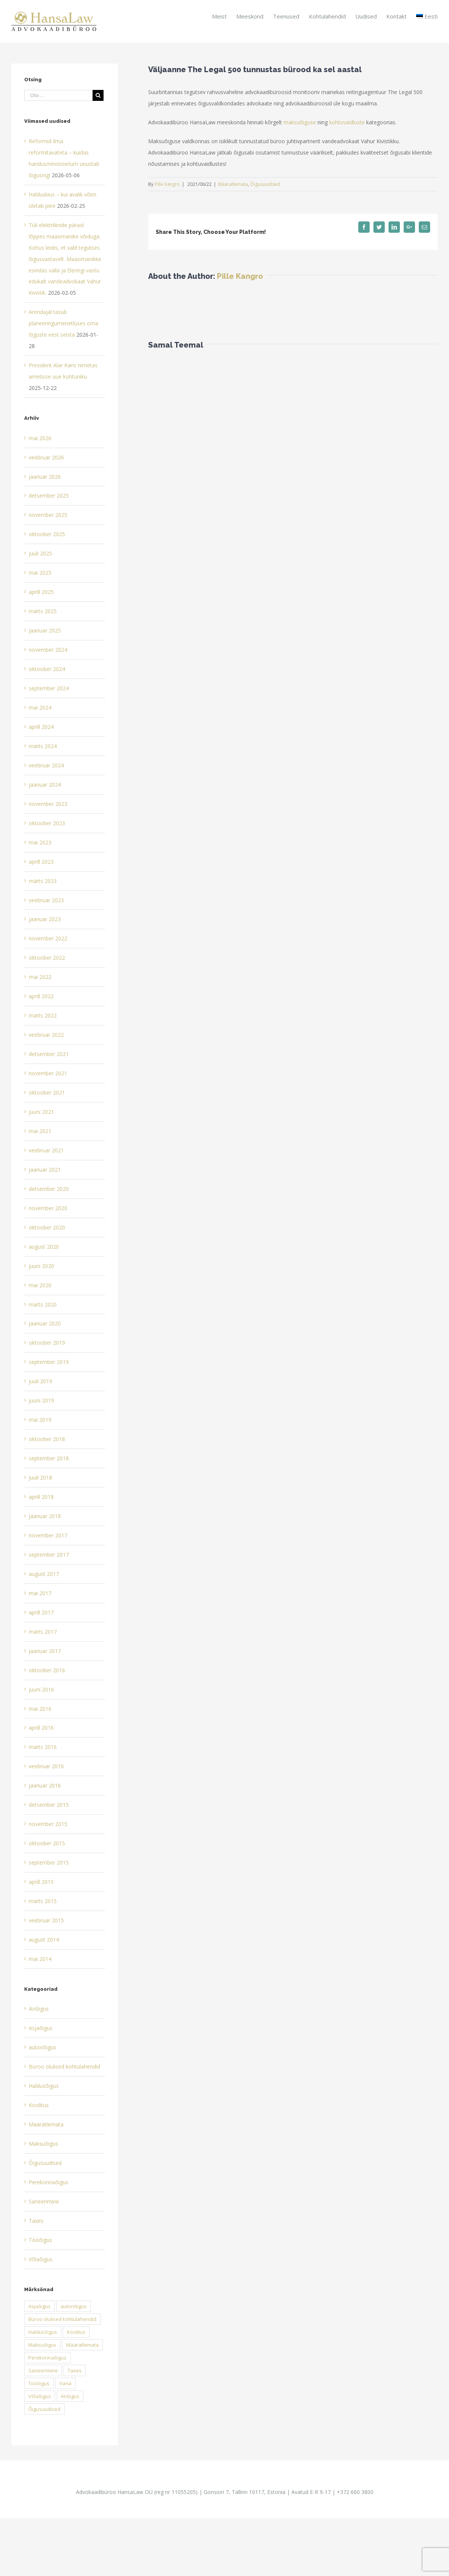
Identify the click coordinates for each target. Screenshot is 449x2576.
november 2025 (48, 514)
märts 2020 (43, 1304)
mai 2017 (40, 1593)
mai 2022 (40, 976)
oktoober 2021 (47, 1092)
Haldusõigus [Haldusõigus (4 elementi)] (42, 2332)
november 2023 (48, 803)
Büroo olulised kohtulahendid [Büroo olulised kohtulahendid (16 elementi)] (62, 2319)
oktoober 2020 (47, 1227)
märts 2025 (43, 611)
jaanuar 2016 (45, 1785)
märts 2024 (43, 746)
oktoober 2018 (47, 1439)
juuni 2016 (41, 1689)
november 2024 (48, 649)
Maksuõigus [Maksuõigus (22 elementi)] (42, 2344)
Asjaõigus (41, 2028)
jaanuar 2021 (45, 1169)
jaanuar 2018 (45, 1516)
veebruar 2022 (46, 1034)
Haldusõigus (44, 2085)
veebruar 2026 (46, 457)
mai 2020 (40, 1285)
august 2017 (44, 1573)
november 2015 (48, 1824)
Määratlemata (233, 184)
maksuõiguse (299, 122)
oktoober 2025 (47, 534)
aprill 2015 (41, 1881)
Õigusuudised (265, 184)
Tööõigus (40, 2240)
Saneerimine (44, 2201)
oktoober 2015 (47, 1843)
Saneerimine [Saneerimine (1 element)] (43, 2370)
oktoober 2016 (47, 1670)
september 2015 (49, 1862)
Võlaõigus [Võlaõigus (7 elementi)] (39, 2396)
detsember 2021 (49, 1054)
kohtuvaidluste (347, 122)
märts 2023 (43, 880)
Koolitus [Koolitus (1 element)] (76, 2332)
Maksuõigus (43, 2143)
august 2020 (44, 1246)
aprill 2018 (41, 1496)
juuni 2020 (41, 1265)
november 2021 (48, 1073)
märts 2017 (43, 1631)
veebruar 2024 (46, 765)
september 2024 (49, 688)
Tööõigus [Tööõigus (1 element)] (39, 2383)
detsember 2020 (49, 1188)
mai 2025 (40, 572)
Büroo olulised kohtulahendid (64, 2066)
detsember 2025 (49, 495)
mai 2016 (40, 1708)
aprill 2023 (41, 861)
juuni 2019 (41, 1400)
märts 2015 (43, 1901)
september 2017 (49, 1554)
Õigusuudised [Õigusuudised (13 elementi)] (44, 2409)
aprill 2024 (41, 726)
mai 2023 (40, 842)
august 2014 (44, 1939)
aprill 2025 (41, 591)
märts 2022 (43, 1015)
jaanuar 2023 (45, 919)
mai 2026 (40, 438)
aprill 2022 (41, 996)
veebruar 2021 (46, 1150)
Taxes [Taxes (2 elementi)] (75, 2370)
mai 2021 (40, 1131)
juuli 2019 (40, 1381)
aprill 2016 (41, 1727)
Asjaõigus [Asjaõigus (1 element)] (39, 2306)
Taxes (36, 2220)
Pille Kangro (167, 184)
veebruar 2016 (46, 1766)
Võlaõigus (41, 2259)
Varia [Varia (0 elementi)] (65, 2383)
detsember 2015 (49, 1804)
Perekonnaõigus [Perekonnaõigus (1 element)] (47, 2357)
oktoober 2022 (47, 957)
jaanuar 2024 (45, 784)
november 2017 (48, 1535)
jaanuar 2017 (45, 1650)
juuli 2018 (40, 1477)
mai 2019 (40, 1419)
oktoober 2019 (47, 1342)
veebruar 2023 (46, 900)
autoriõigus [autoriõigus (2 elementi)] (73, 2306)
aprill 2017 (41, 1612)
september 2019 (49, 1361)
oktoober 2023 (47, 823)
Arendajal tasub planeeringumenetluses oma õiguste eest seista (63, 323)
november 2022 (48, 938)
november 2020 (48, 1208)
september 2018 (49, 1458)
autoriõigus (42, 2047)
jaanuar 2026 (45, 476)
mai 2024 (40, 707)
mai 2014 (40, 1958)
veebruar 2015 (46, 1920)
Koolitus (39, 2105)
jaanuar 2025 (45, 630)
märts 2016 (43, 1746)
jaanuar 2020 (45, 1323)
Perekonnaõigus (48, 2182)
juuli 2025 (40, 553)
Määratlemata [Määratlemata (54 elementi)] (82, 2344)
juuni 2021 (41, 1111)
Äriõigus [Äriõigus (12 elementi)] (70, 2396)
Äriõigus (39, 2008)
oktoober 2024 (47, 669)
